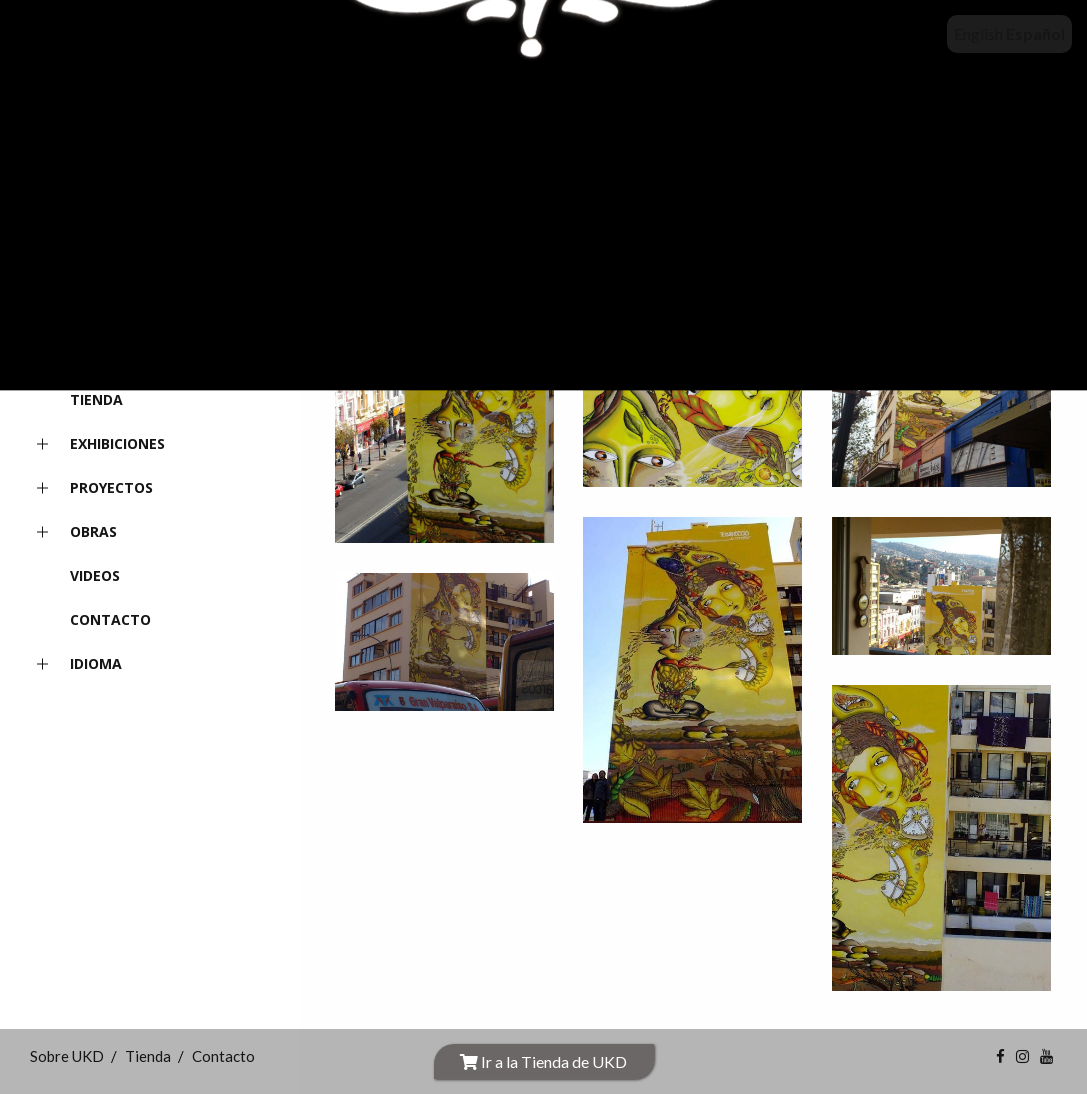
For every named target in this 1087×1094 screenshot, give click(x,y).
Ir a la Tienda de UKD (543, 1061)
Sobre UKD (109, 355)
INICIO (91, 311)
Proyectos (91, 488)
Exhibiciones (97, 444)
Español (1035, 33)
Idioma (76, 664)
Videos (95, 575)
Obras (73, 532)
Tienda (96, 399)
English (978, 33)
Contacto (110, 619)
